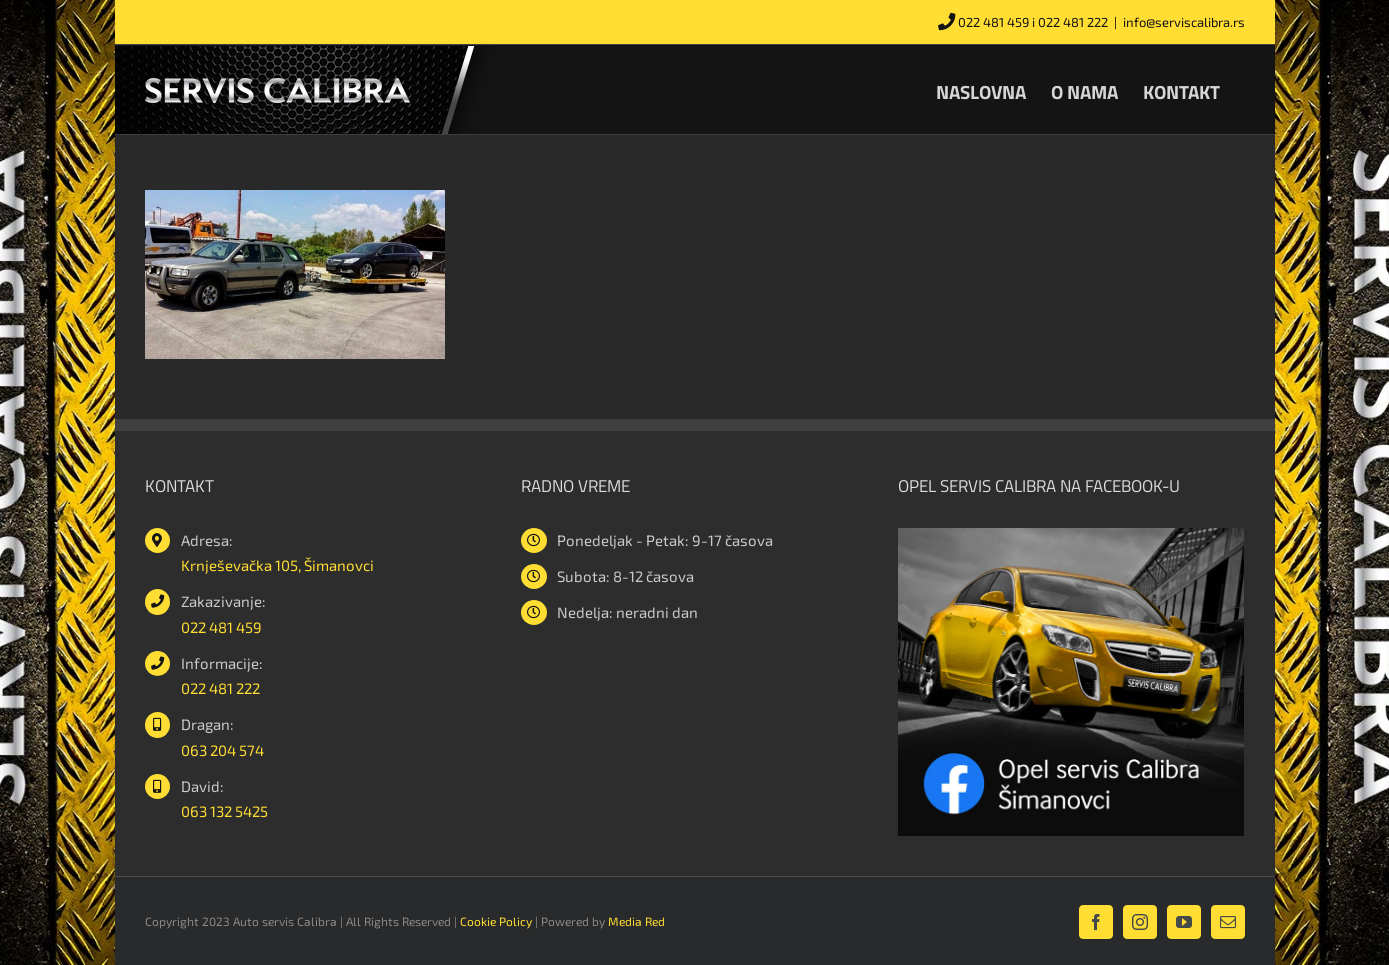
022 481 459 (993, 22)
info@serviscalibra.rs (1184, 22)
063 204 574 (222, 750)
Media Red (636, 921)
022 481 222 (1073, 22)
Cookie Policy (496, 921)
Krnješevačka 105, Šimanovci (277, 565)
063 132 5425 (224, 811)
